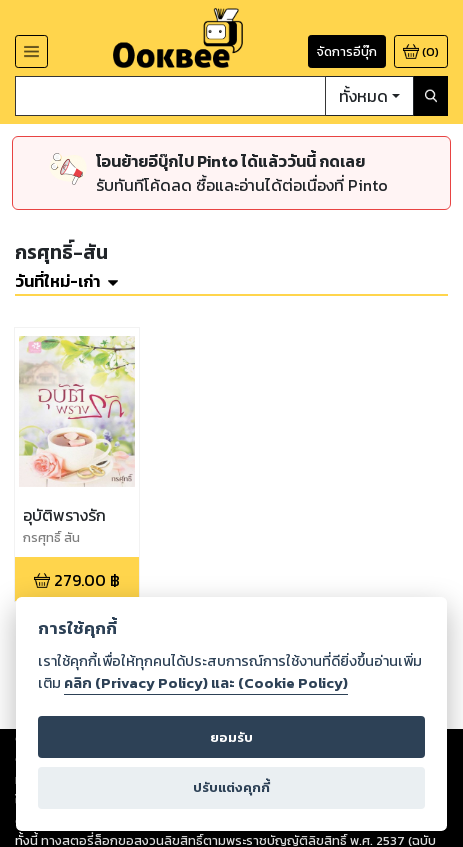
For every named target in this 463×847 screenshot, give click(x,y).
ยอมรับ (231, 737)
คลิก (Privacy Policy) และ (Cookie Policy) (206, 683)
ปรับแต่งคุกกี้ (231, 787)
